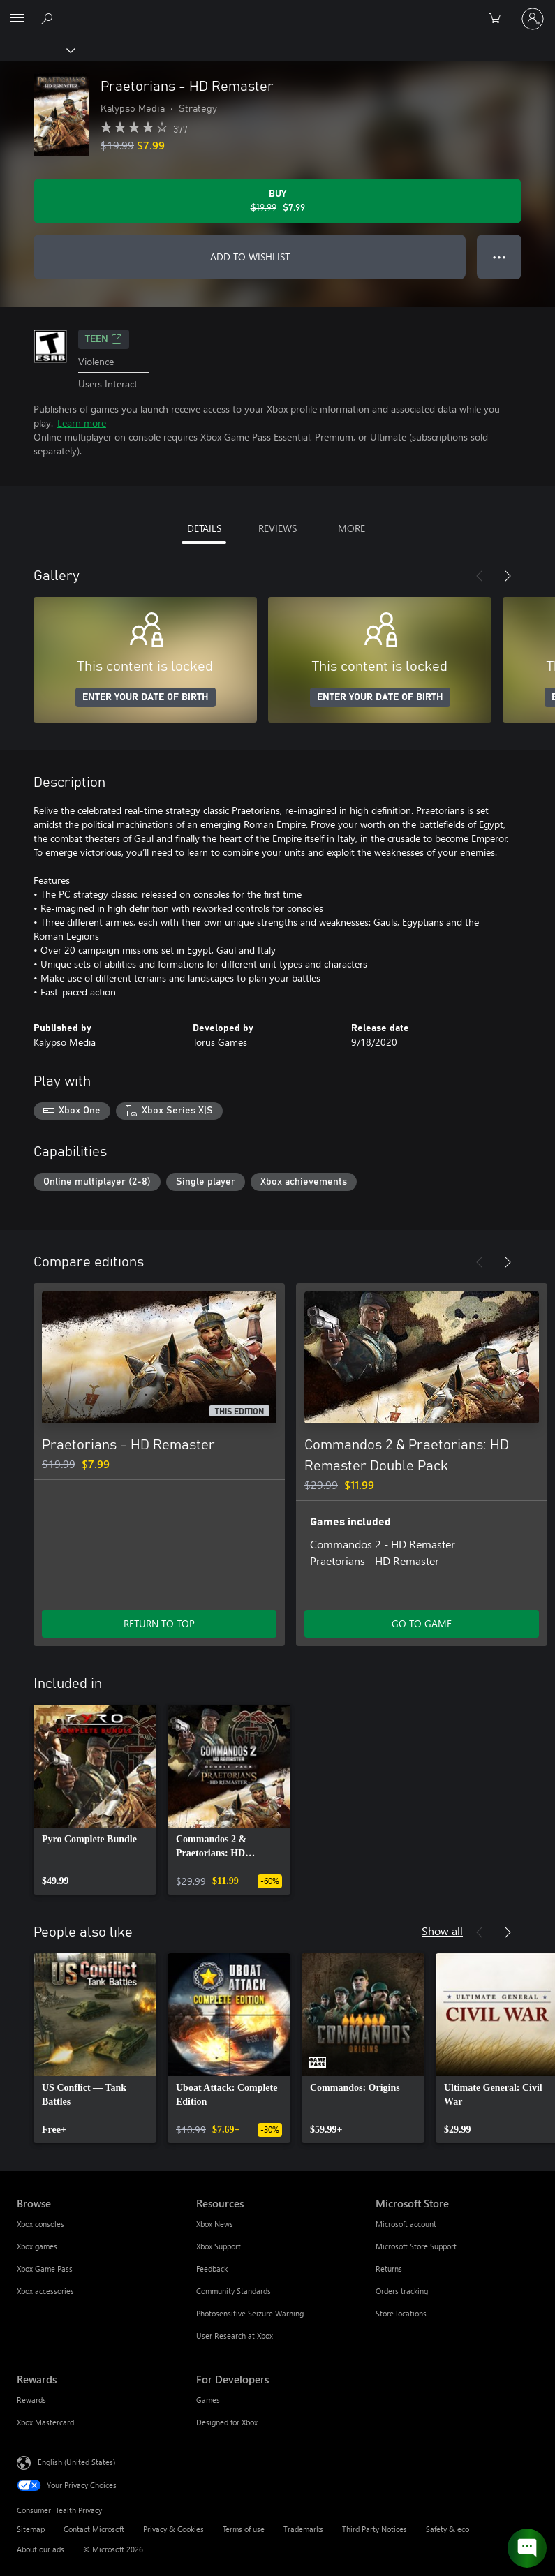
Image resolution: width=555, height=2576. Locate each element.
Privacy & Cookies (173, 2528)
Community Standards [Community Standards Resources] (233, 2290)
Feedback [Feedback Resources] (212, 2268)
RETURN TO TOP (159, 1623)
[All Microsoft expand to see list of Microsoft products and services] (17, 19)
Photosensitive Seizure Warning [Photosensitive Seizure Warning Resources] (250, 2313)
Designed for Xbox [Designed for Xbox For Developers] (227, 2422)
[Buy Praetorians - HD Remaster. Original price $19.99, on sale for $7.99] (277, 201)
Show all (442, 1930)
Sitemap (31, 2528)
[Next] (507, 576)
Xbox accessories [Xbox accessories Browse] (45, 2290)
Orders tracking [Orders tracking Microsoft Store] (402, 2290)
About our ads (40, 2549)
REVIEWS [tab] (277, 528)
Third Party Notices (374, 2528)
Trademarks (303, 2528)
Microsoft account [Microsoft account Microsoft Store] (406, 2223)
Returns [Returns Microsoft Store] (389, 2268)
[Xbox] (36, 49)
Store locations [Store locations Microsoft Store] (401, 2313)
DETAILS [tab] (204, 528)
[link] (95, 1800)
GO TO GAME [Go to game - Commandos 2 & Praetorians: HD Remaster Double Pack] (422, 1623)
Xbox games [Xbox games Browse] (37, 2246)
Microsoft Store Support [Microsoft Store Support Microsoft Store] (416, 2246)
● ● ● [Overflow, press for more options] (499, 256)
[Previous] (480, 576)
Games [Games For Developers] (208, 2399)
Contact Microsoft (94, 2528)
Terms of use (244, 2528)
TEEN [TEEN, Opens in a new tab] (103, 339)
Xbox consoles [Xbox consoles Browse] (40, 2223)
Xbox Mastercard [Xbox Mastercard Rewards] (45, 2422)
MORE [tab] (351, 528)
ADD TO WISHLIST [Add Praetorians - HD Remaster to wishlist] (250, 256)
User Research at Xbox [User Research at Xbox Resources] (234, 2335)
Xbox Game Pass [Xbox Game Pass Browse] (45, 2268)
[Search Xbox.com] (49, 18)
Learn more (81, 422)
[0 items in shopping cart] (499, 19)
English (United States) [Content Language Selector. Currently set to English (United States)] (76, 2461)
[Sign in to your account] (532, 19)
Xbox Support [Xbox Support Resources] (218, 2246)
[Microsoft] (277, 10)
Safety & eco (447, 2528)
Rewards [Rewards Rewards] (31, 2399)
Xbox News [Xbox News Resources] (214, 2223)
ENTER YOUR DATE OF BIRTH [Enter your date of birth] (145, 697)
